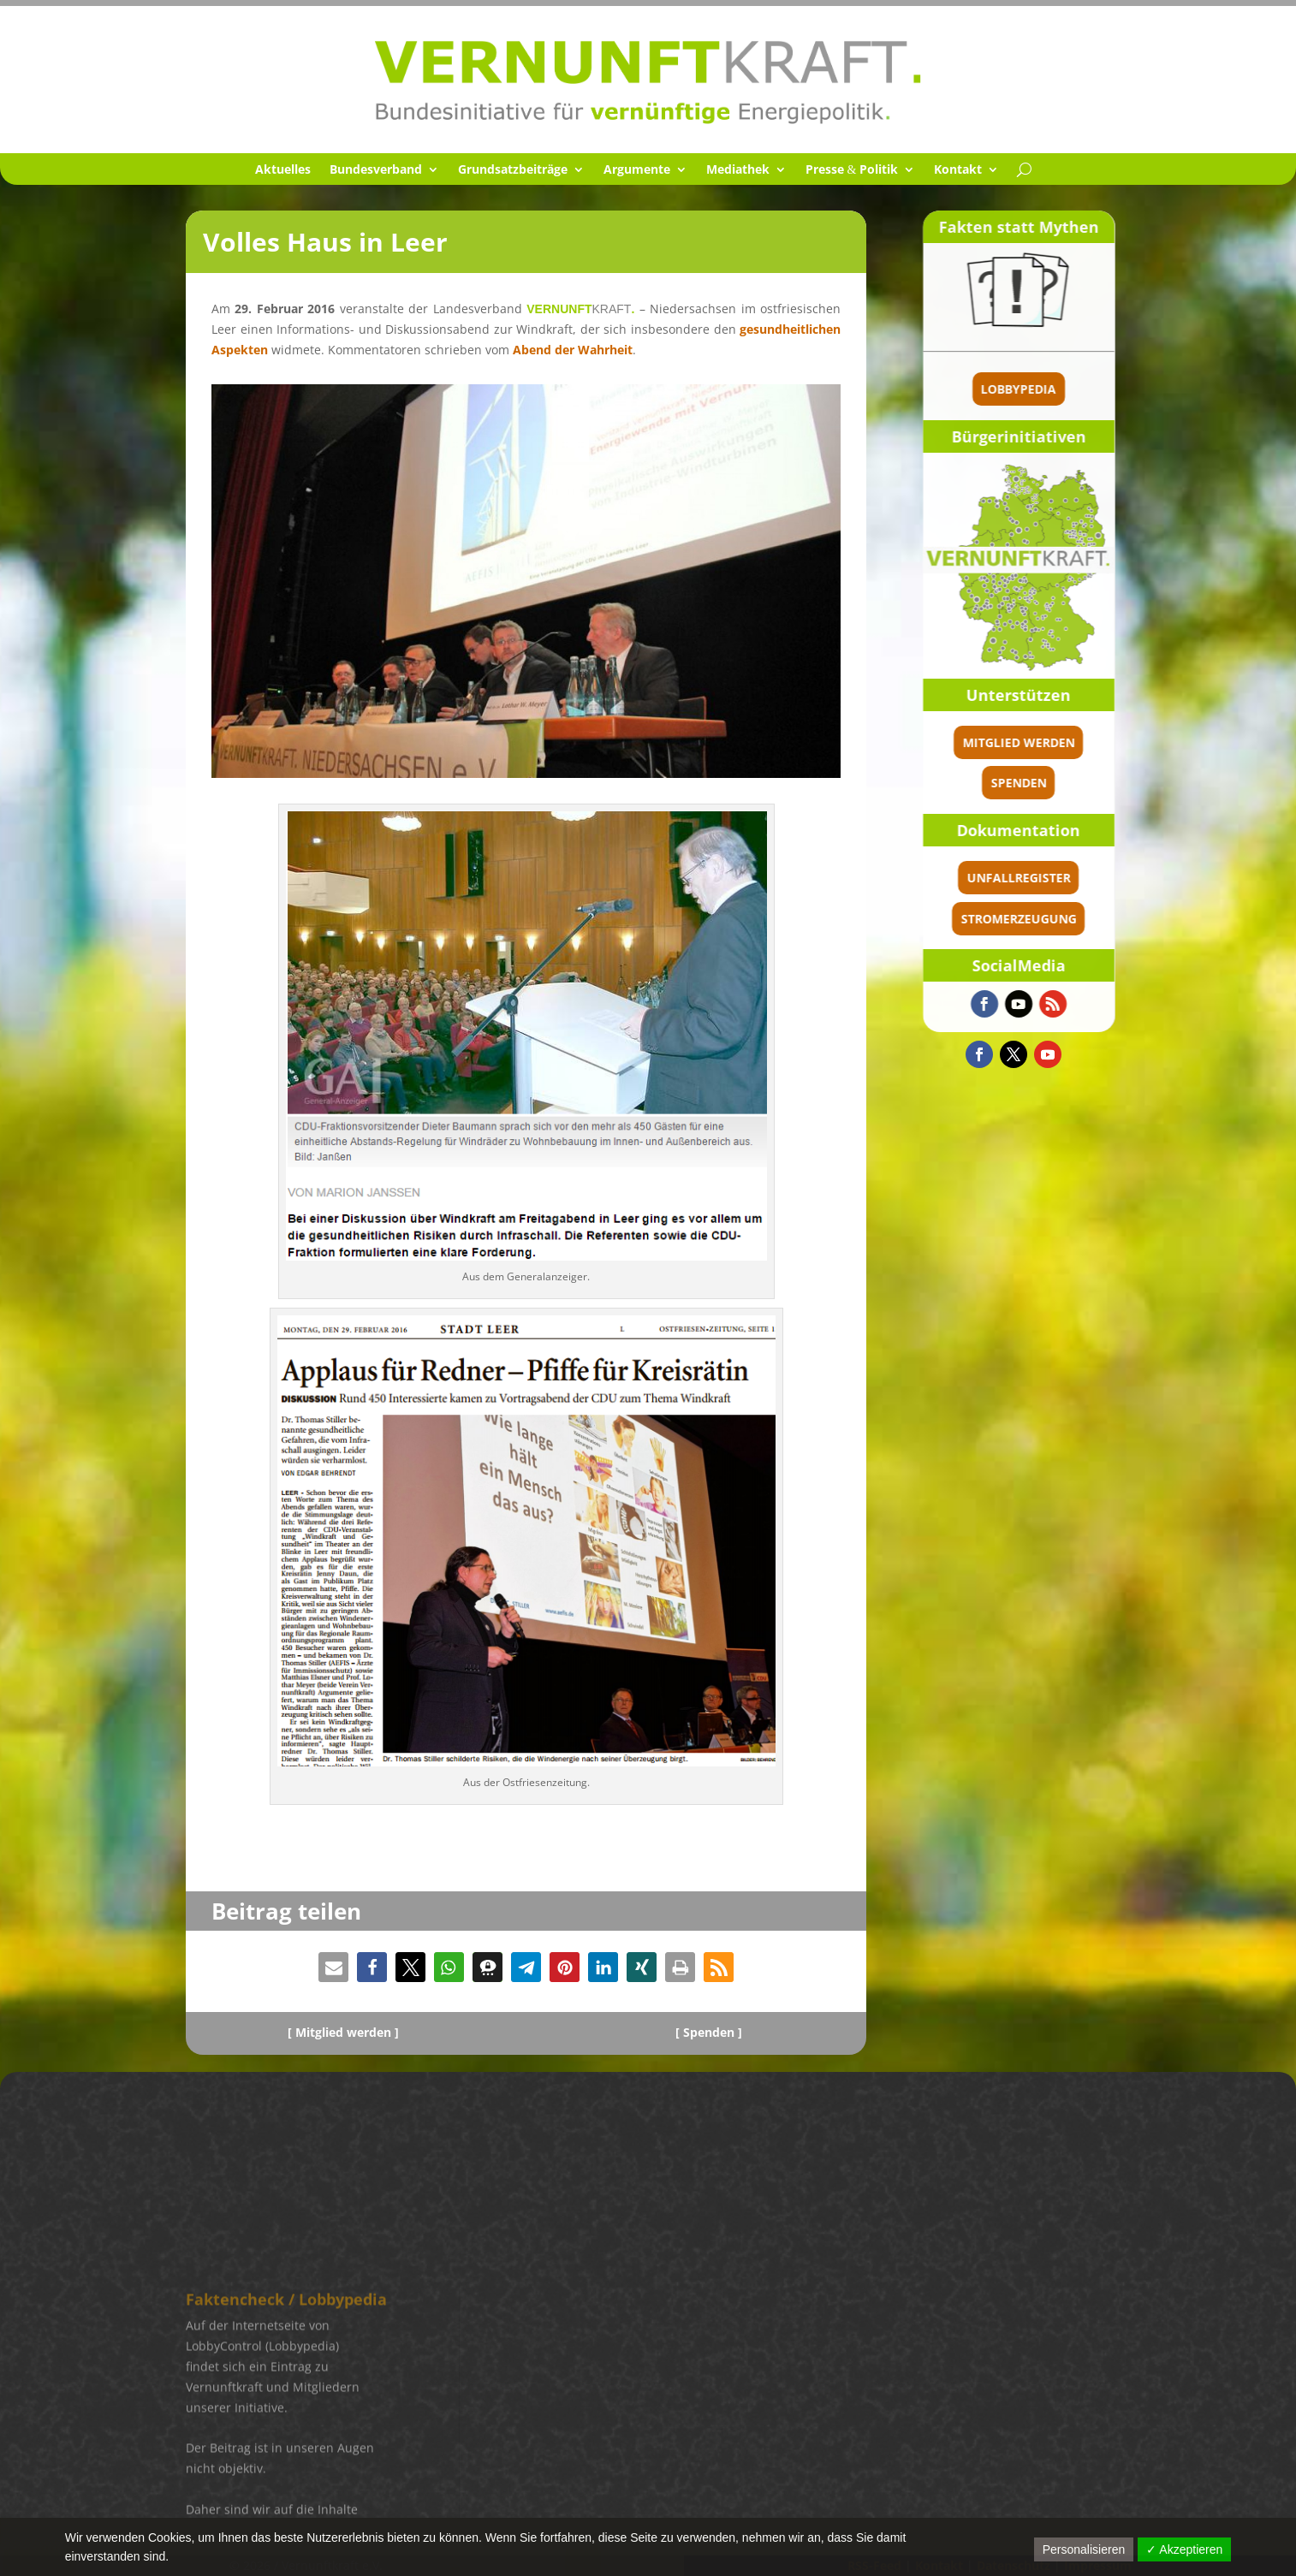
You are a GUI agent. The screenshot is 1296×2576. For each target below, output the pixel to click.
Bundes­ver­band (376, 170)
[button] (333, 1967)
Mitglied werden (1072, 742)
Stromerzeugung (1072, 919)
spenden (1072, 783)
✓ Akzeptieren (1184, 2549)
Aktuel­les (283, 170)
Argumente (636, 170)
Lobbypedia (1072, 389)
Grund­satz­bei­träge (513, 170)
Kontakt (958, 170)
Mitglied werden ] (347, 2032)
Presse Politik (852, 170)
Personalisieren (1084, 2549)
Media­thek (738, 170)
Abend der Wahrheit (573, 349)
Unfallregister (1072, 878)
